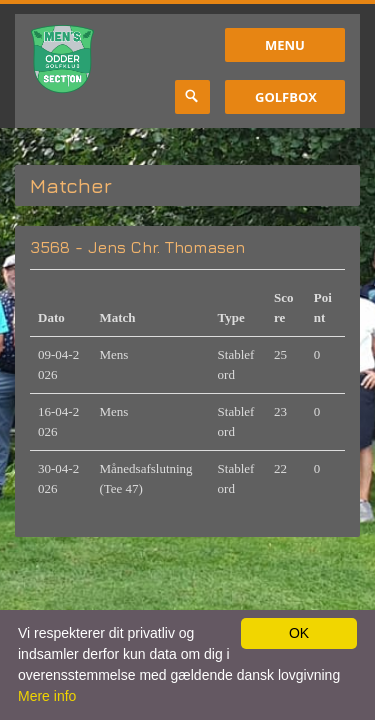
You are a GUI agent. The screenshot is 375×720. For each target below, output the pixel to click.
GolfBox (286, 97)
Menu (285, 45)
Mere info (47, 696)
